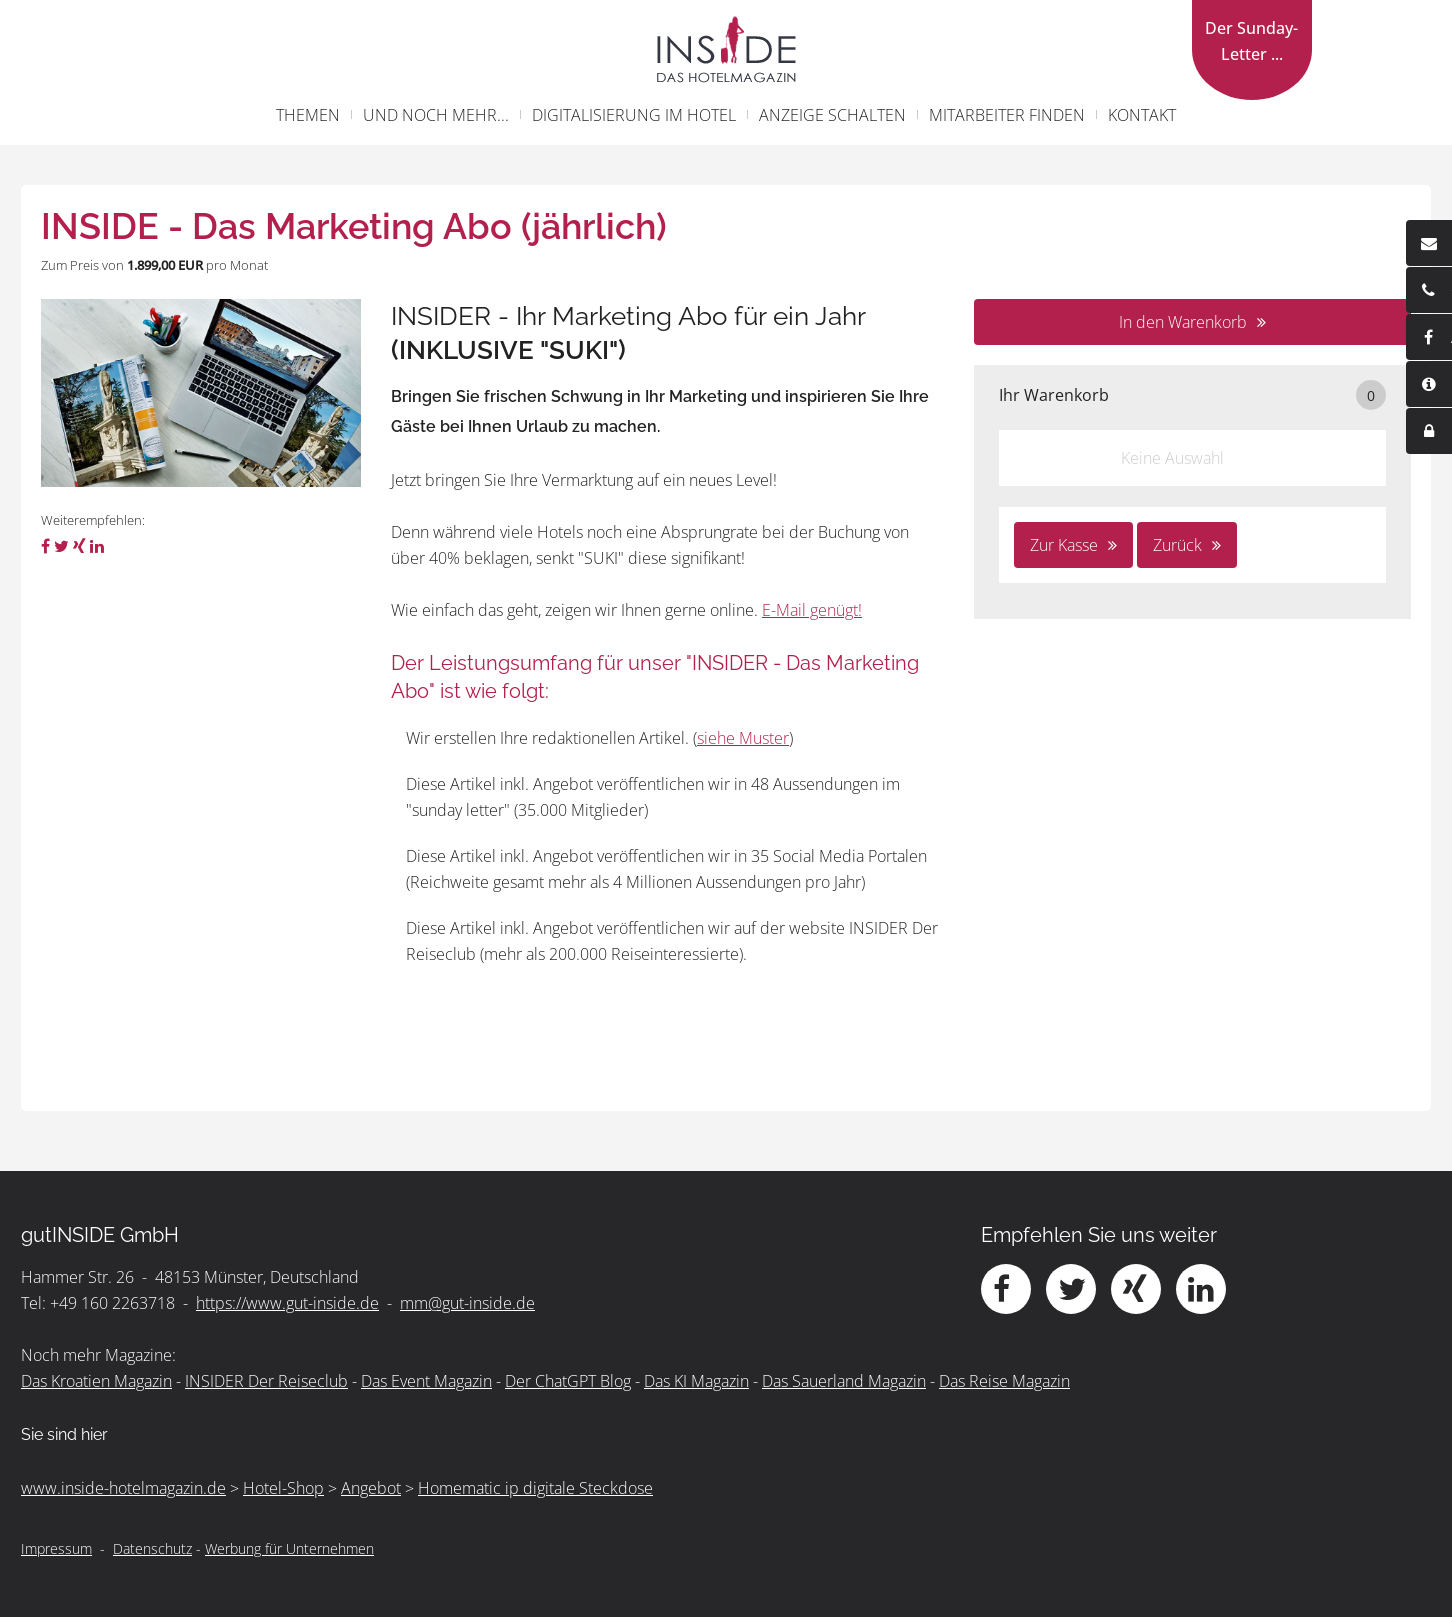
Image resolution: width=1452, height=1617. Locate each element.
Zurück (1177, 545)
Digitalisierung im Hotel (634, 115)
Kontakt (1142, 115)
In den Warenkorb (1183, 322)
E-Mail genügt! (812, 610)
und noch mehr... (436, 115)
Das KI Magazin (696, 1381)
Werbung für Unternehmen (289, 1548)
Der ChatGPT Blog (568, 1381)
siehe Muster (743, 738)
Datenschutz (152, 1548)
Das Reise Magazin (1004, 1381)
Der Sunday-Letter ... (1251, 41)
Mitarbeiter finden (1007, 115)
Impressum (56, 1548)
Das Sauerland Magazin (844, 1381)
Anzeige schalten (832, 115)
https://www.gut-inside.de (287, 1303)
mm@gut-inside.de (467, 1303)
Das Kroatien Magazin (96, 1381)
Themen (308, 115)
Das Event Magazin (426, 1381)
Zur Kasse (1064, 545)
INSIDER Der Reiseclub (266, 1381)
